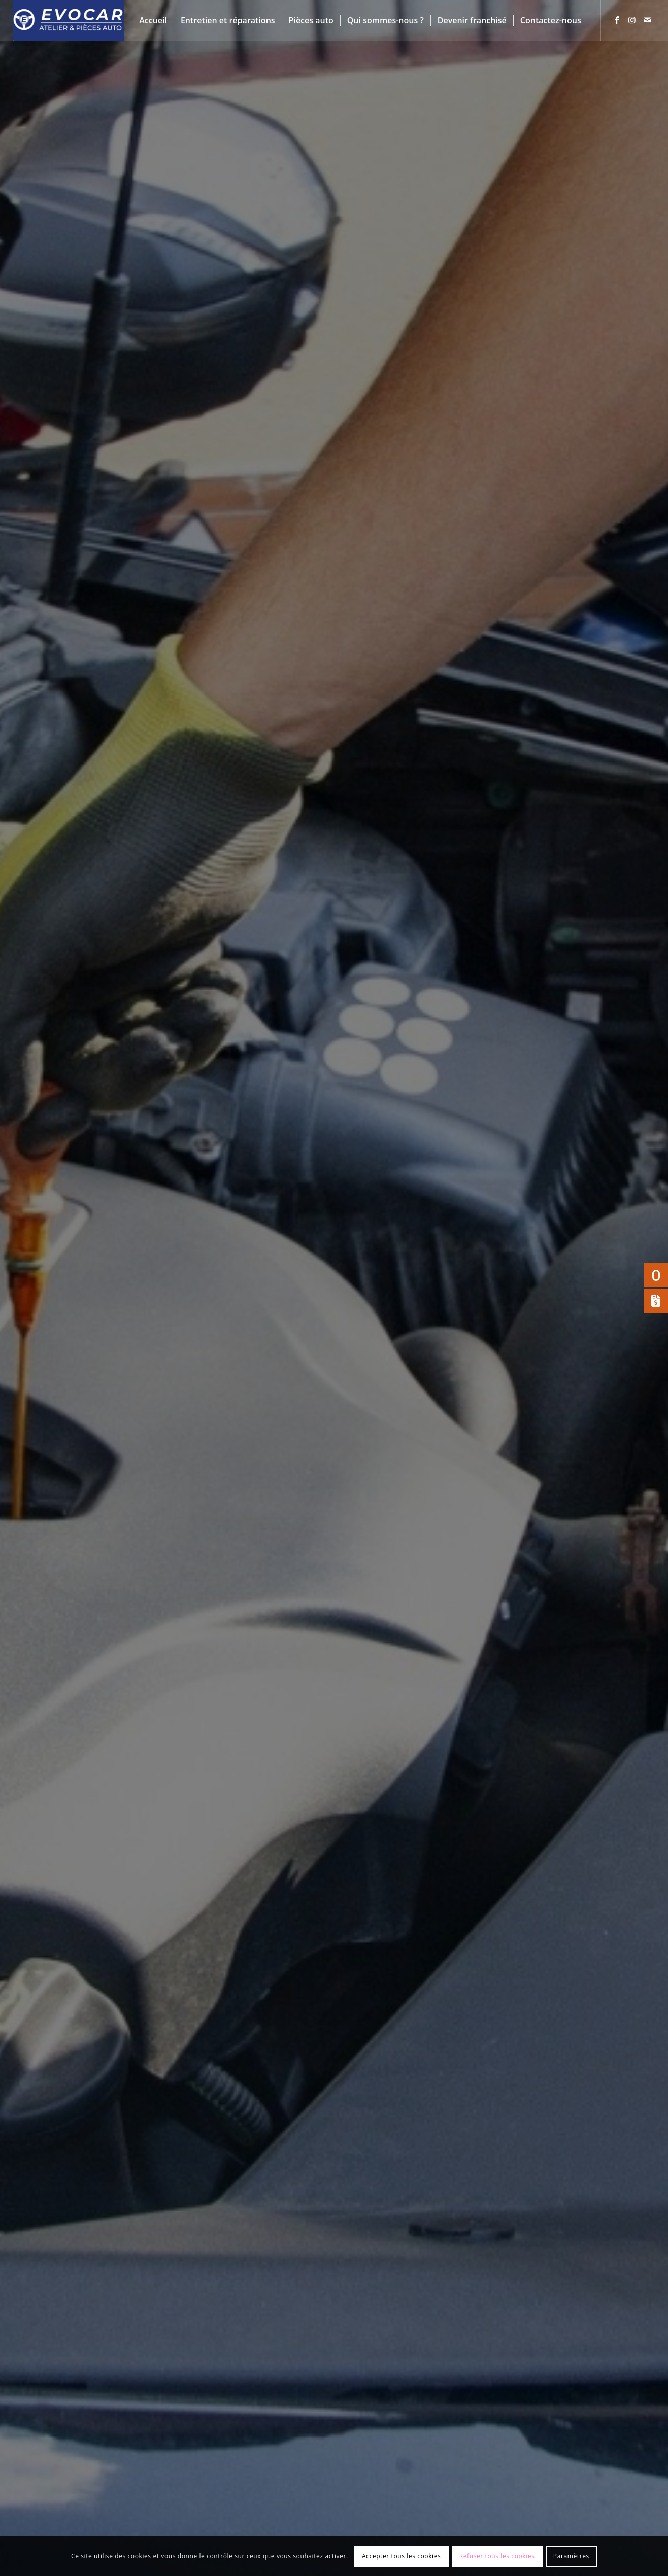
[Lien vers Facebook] (616, 19)
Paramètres (571, 2556)
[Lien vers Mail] (647, 19)
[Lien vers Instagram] (632, 19)
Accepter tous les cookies (401, 2556)
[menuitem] (153, 20)
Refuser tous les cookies (497, 2556)
